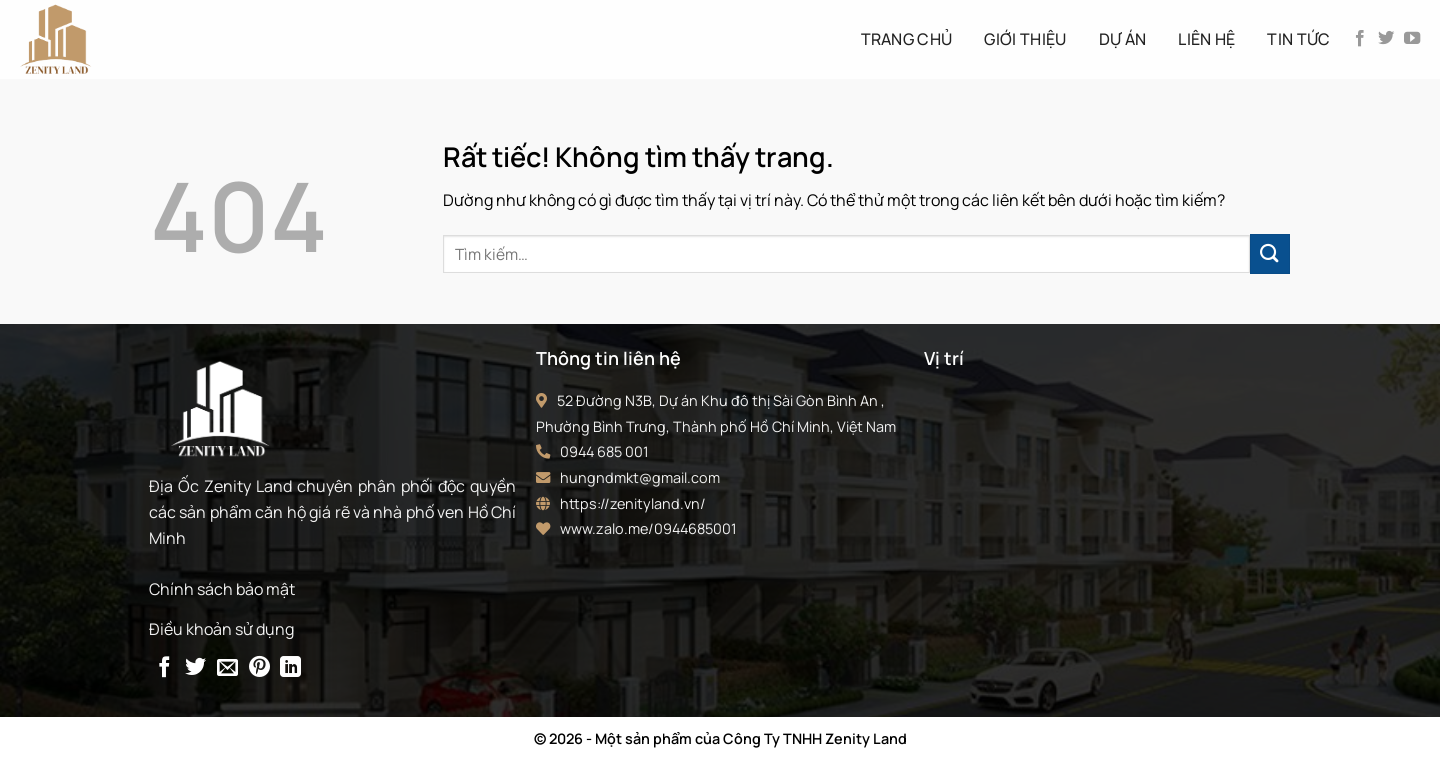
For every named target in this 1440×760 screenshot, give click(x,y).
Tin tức (1298, 39)
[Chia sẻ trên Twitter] (195, 668)
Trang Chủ (907, 39)
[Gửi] (1270, 253)
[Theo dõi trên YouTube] (1412, 39)
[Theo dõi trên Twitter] (1386, 39)
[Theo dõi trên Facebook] (1360, 39)
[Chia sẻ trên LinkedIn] (290, 668)
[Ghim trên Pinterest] (259, 668)
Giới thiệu (1025, 39)
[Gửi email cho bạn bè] (227, 668)
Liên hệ (1206, 39)
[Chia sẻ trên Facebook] (164, 668)
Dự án (1123, 39)
